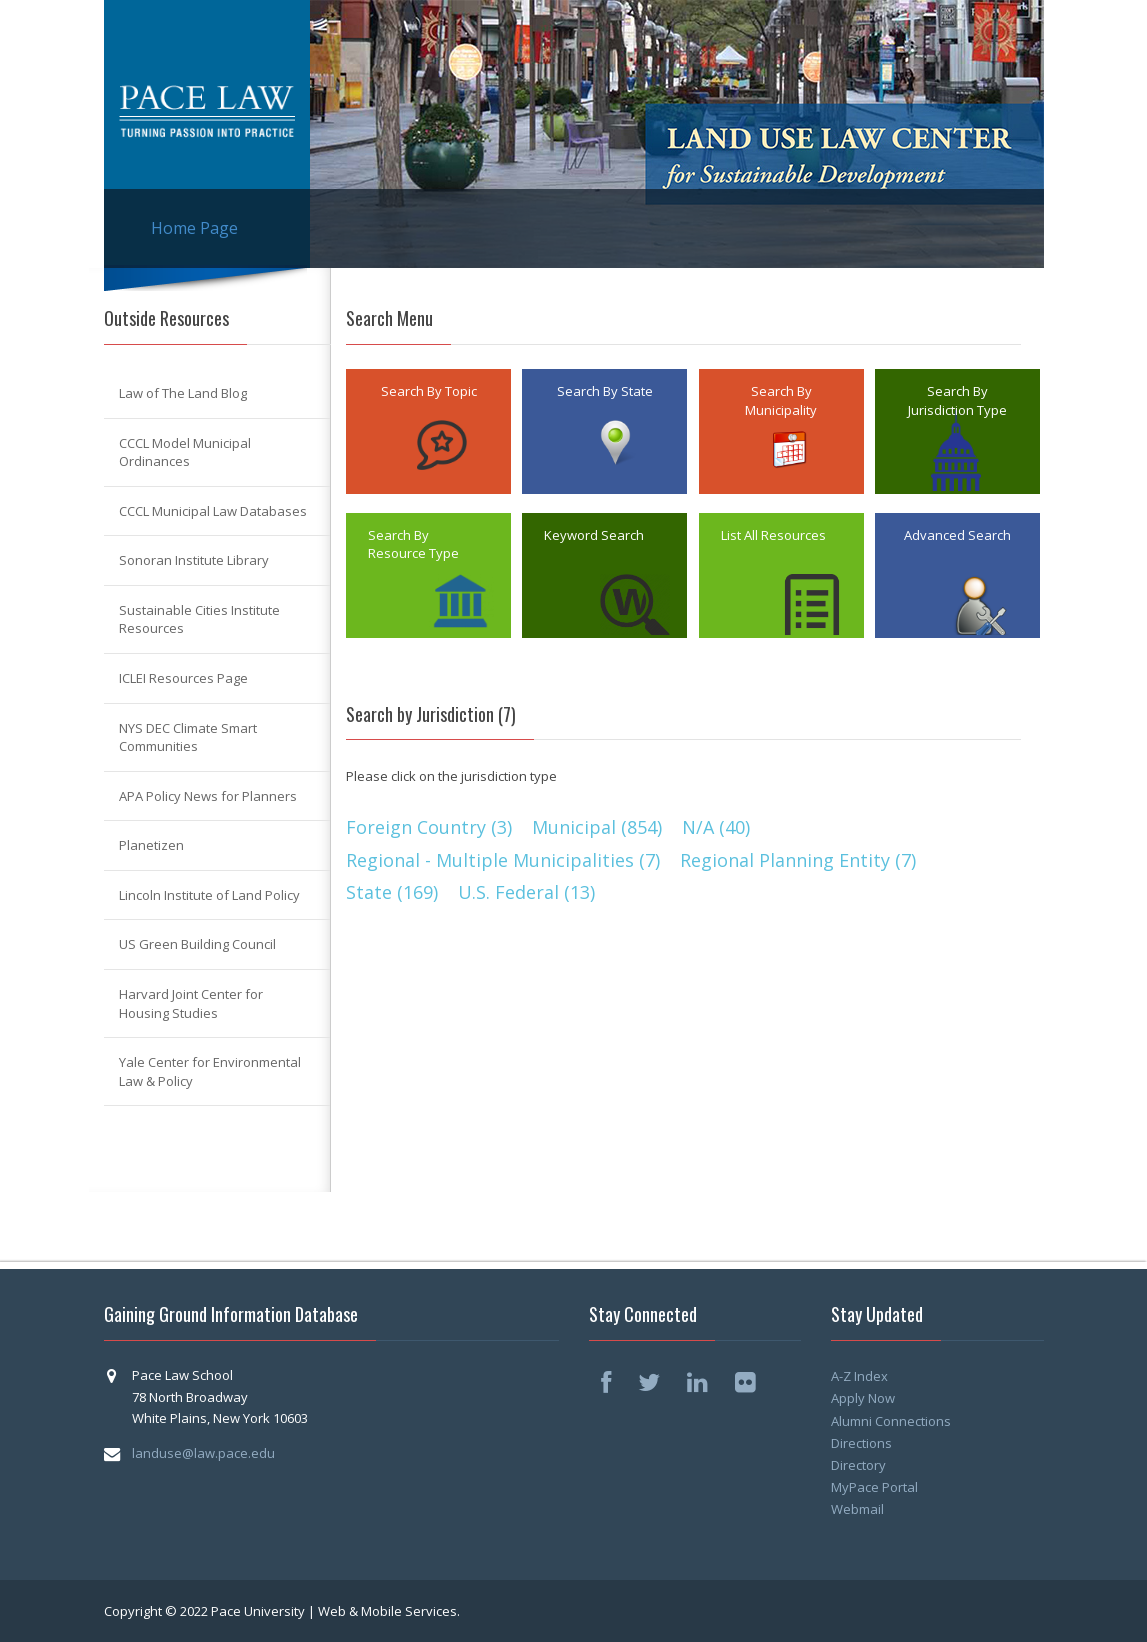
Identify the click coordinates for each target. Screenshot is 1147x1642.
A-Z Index (859, 1376)
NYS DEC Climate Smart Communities (188, 737)
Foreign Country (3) (429, 827)
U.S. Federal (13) (526, 892)
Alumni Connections (891, 1421)
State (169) (392, 892)
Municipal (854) (597, 827)
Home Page (194, 228)
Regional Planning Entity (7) (798, 860)
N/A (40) (716, 827)
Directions (861, 1443)
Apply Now (863, 1398)
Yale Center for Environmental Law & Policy (210, 1071)
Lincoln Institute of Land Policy (209, 895)
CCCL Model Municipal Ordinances (185, 452)
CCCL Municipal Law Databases (213, 511)
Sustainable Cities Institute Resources (199, 619)
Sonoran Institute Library (194, 560)
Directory (858, 1465)
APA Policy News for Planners (208, 796)
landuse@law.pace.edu (203, 1453)
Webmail (857, 1509)
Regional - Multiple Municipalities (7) (503, 860)
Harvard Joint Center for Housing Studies (191, 1003)
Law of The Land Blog (183, 393)
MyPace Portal (874, 1487)
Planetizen (151, 845)
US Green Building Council (197, 944)
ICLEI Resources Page (183, 678)
